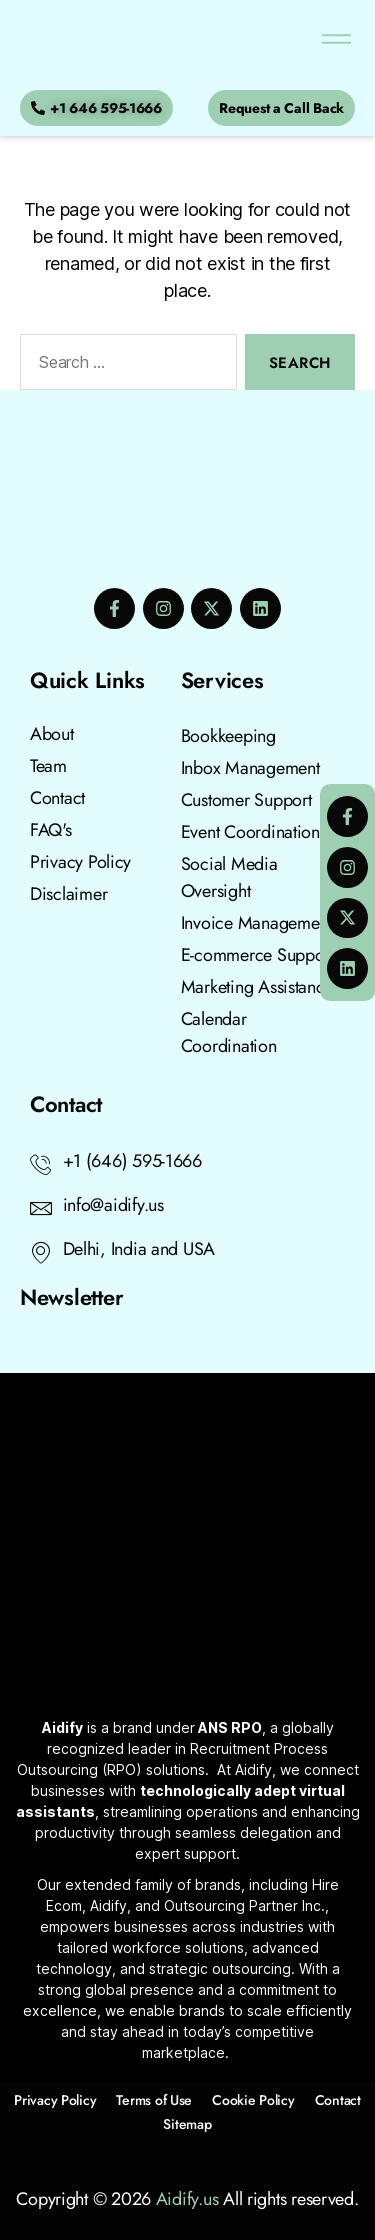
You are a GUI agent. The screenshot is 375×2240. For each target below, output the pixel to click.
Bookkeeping (228, 736)
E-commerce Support (257, 955)
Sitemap (187, 2124)
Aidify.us (187, 2199)
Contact (338, 2100)
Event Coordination (250, 832)
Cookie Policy (253, 2100)
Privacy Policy (55, 2100)
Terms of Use (154, 2100)
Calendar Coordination (229, 1032)
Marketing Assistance (257, 987)
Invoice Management (256, 923)
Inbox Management (250, 768)
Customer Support (246, 800)
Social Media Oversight (229, 877)
